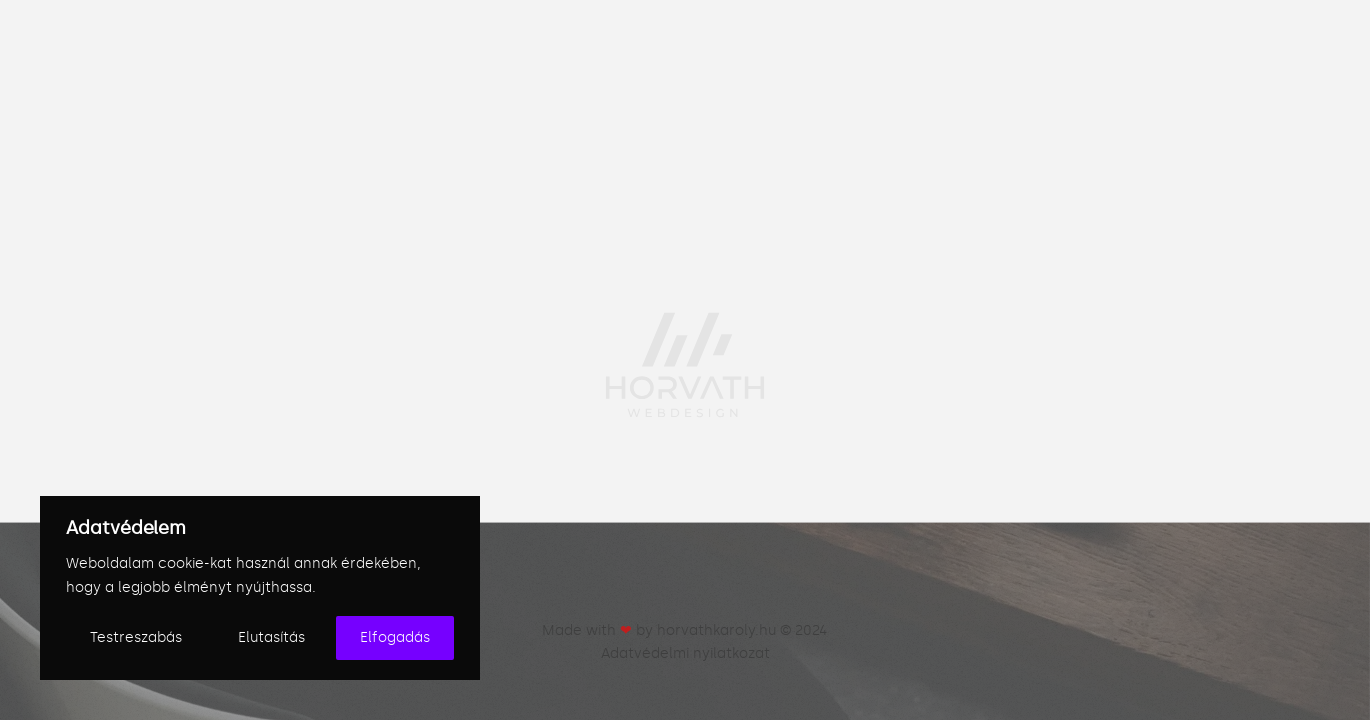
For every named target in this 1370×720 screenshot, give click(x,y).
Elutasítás (271, 637)
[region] (260, 588)
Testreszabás (136, 637)
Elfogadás (395, 637)
